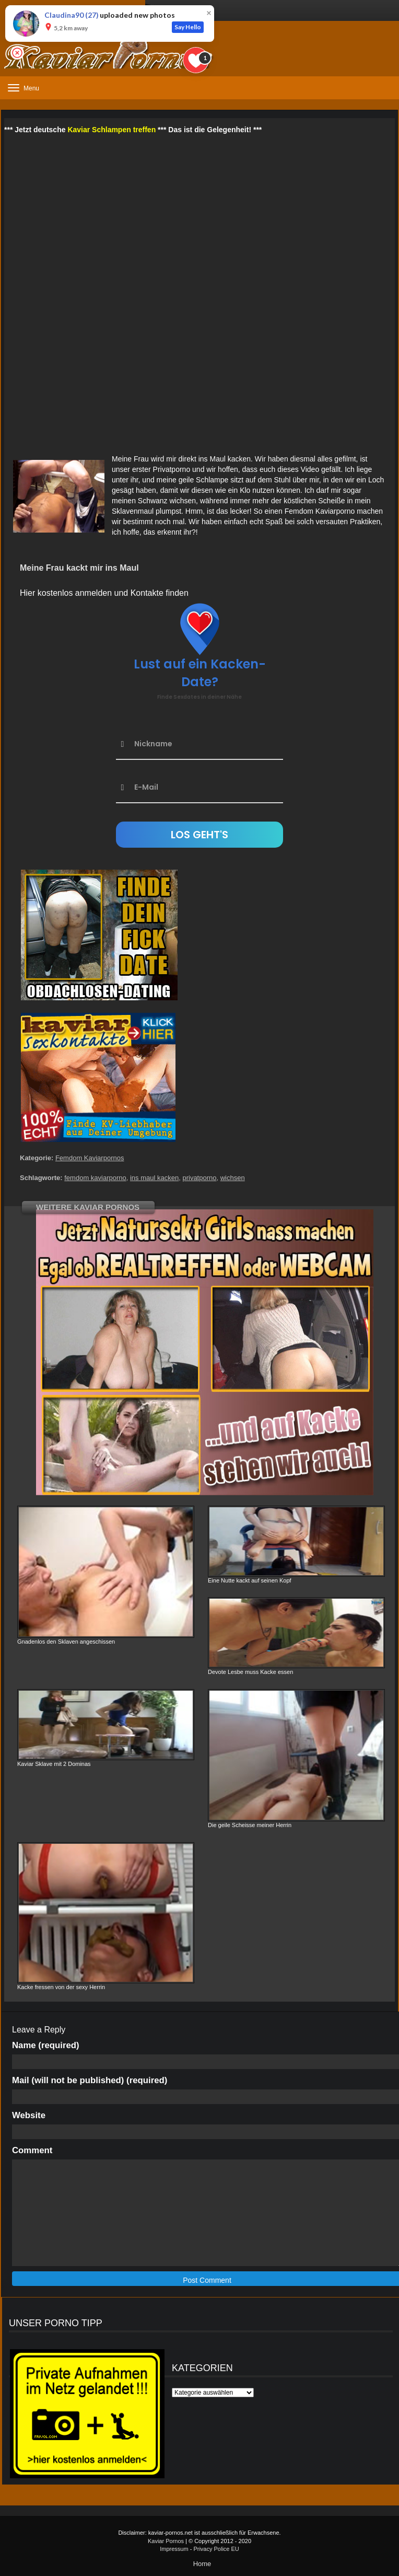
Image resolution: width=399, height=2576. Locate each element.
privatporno (199, 1178)
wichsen (232, 1178)
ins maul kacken (154, 1178)
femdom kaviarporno (95, 1178)
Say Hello (187, 27)
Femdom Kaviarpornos (89, 1158)
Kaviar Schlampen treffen (111, 129)
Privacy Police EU (216, 2549)
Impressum (174, 2549)
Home (202, 2564)
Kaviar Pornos (166, 2541)
